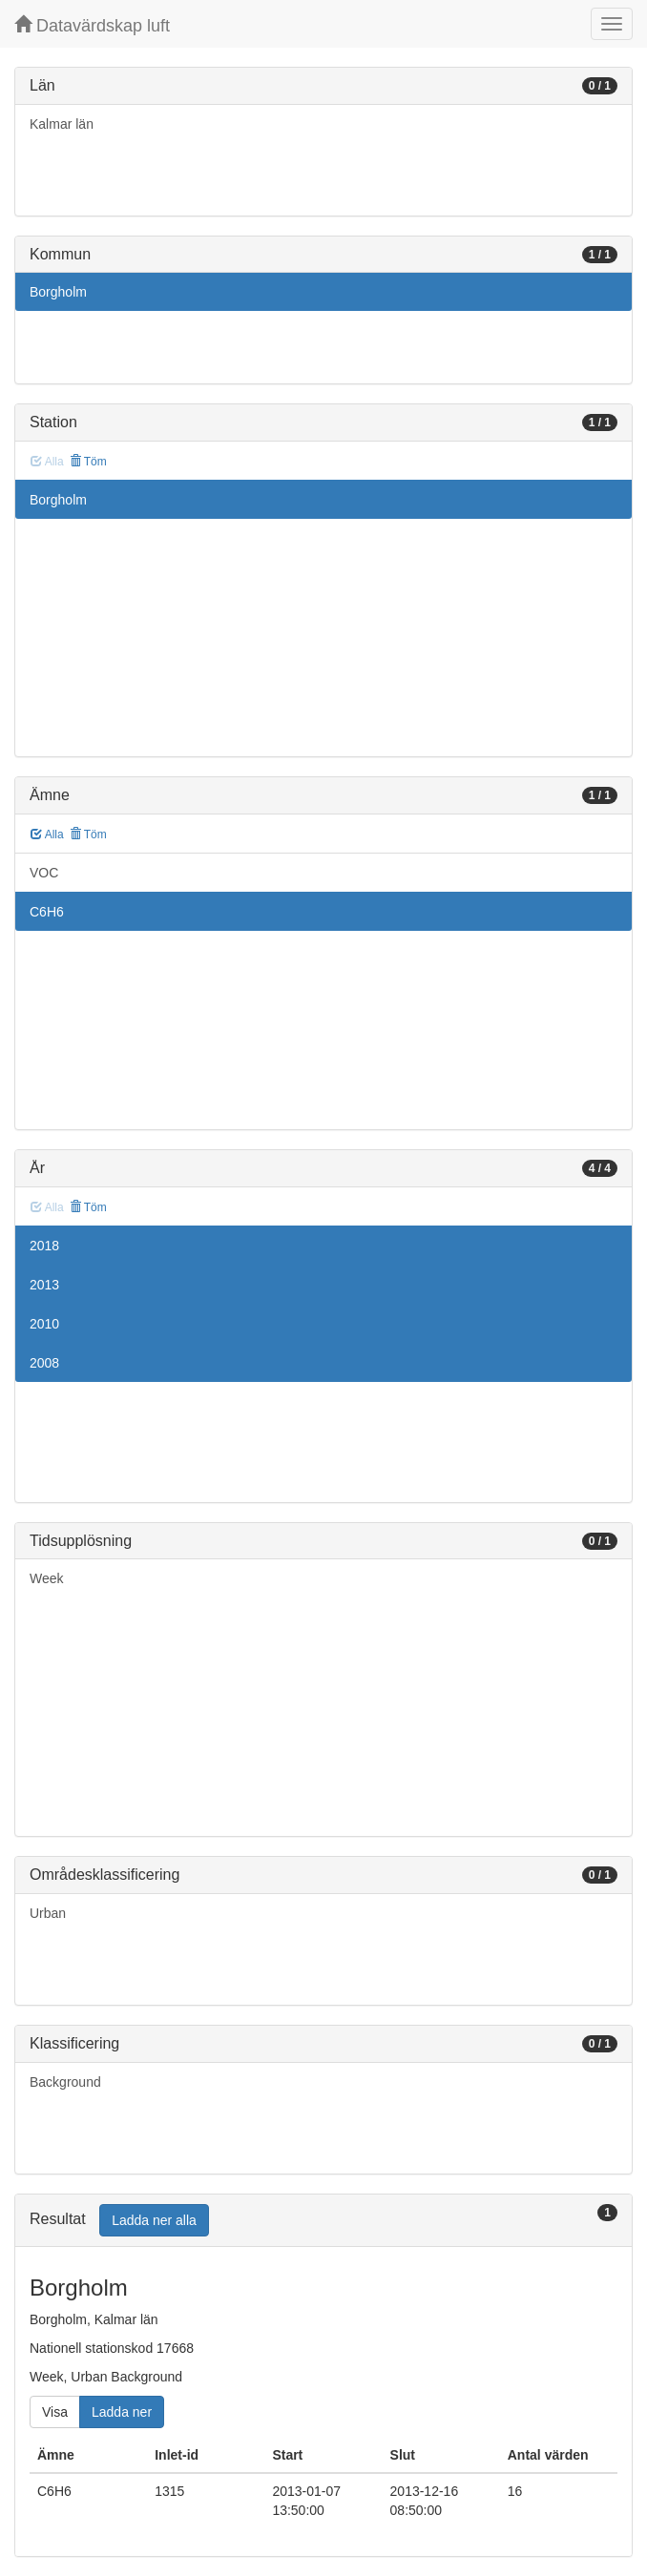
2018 (44, 1245)
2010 (44, 1323)
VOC (44, 872)
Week (47, 1578)
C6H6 (47, 911)
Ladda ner (122, 2412)
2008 (44, 1362)
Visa (55, 2412)
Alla (47, 834)
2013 (44, 1284)
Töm (88, 461)
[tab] (323, 2221)
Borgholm (58, 291)
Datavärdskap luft (92, 25)
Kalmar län (62, 124)
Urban (48, 1913)
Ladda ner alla (154, 2220)
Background (65, 2082)
